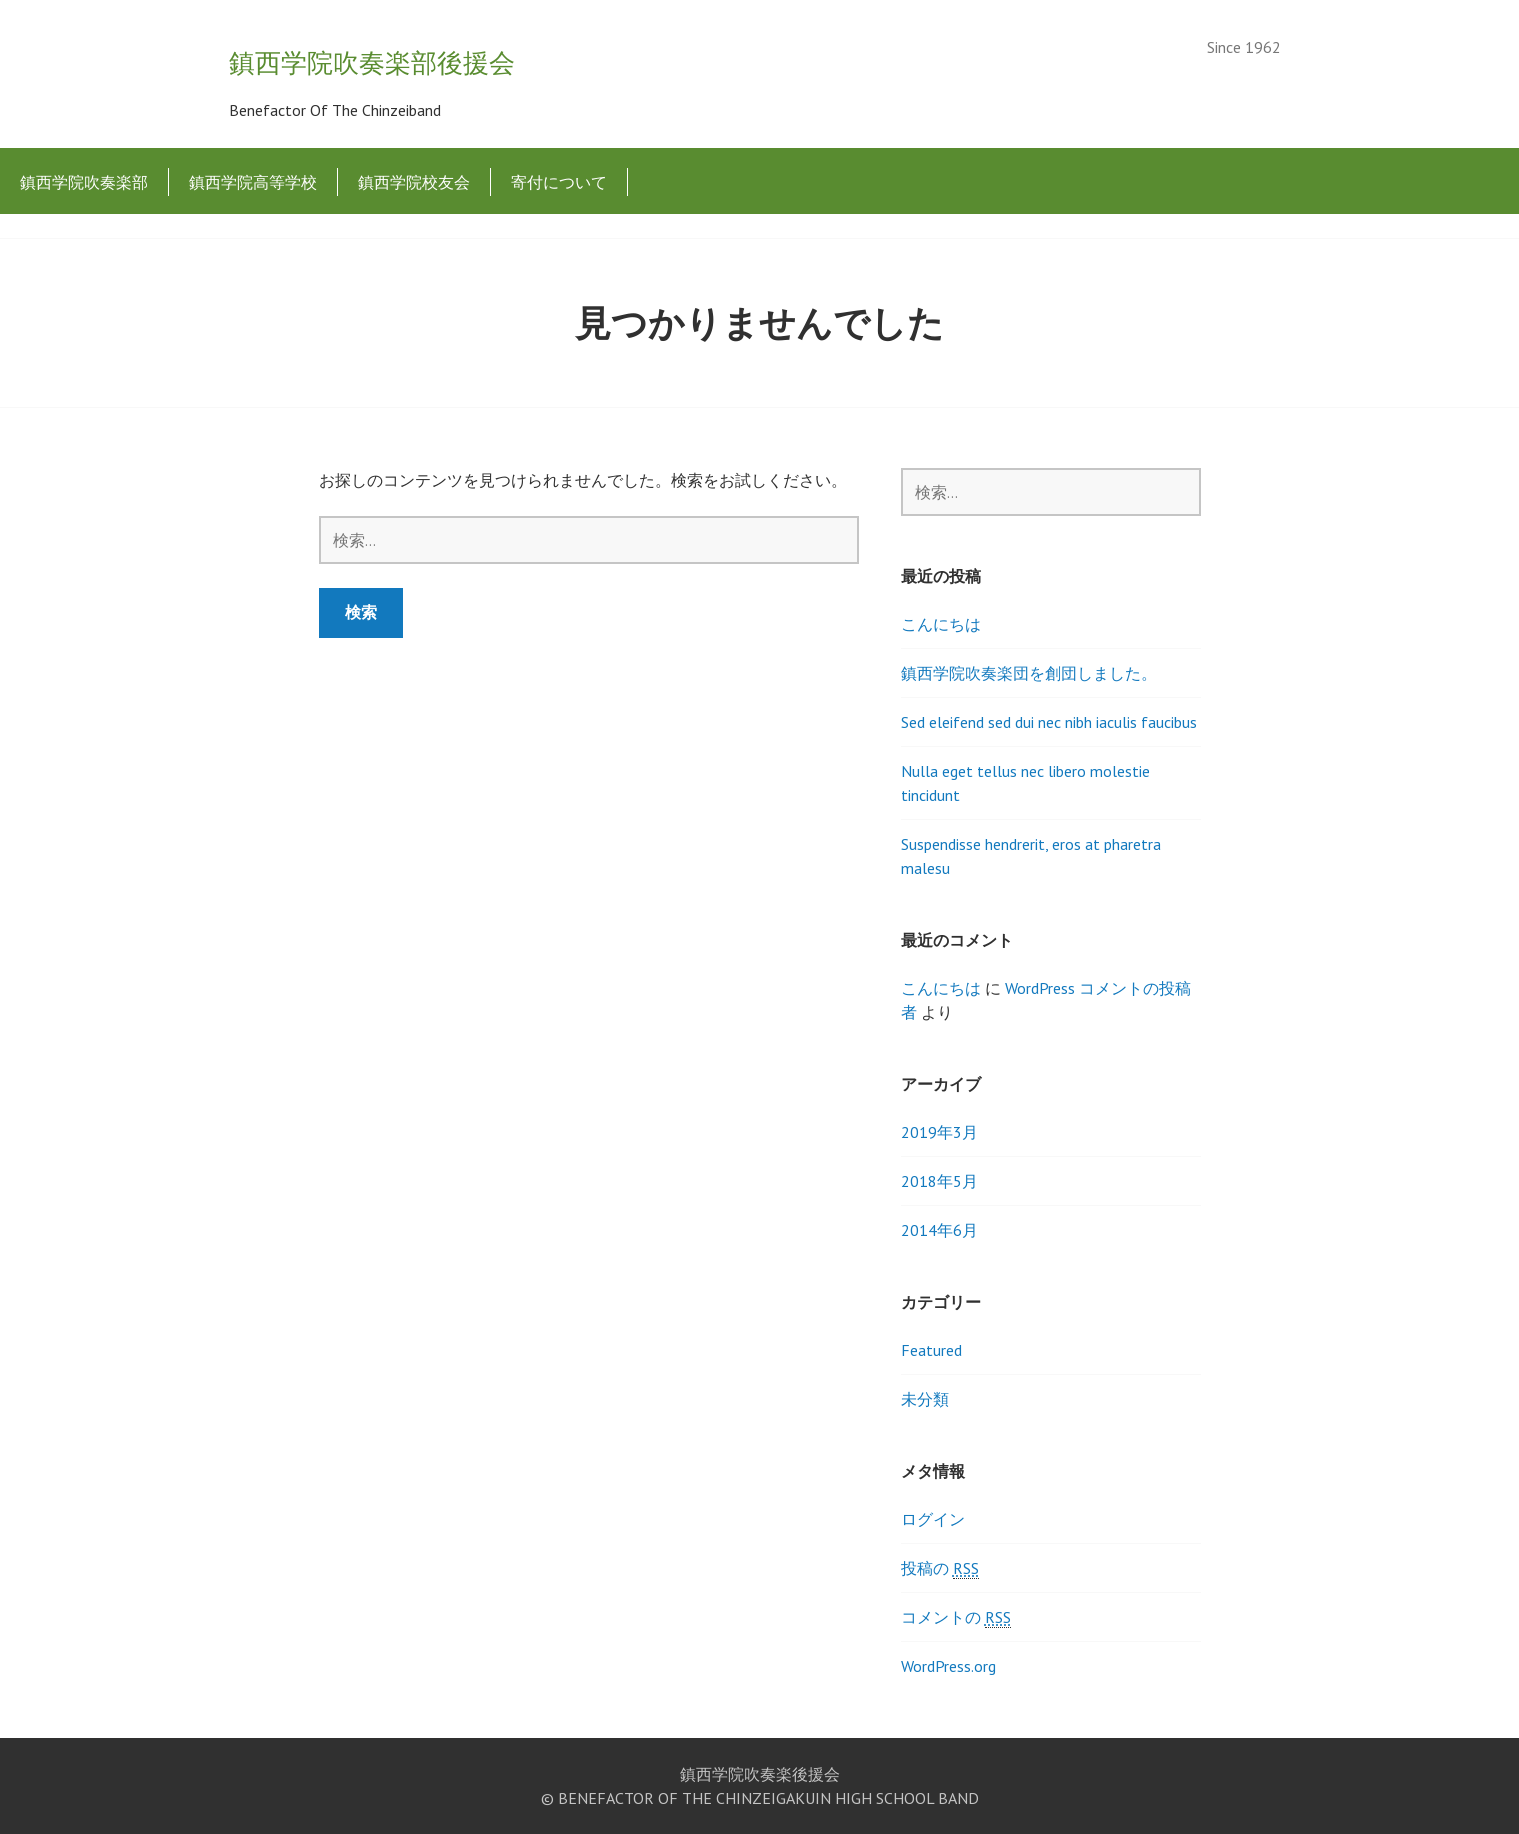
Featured (931, 1350)
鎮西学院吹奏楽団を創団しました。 (1029, 673)
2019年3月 (939, 1132)
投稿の (940, 1568)
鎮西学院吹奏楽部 (84, 182)
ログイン (933, 1519)
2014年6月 (939, 1230)
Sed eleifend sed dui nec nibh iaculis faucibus (1049, 722)
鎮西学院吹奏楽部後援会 (372, 62)
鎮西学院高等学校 (253, 182)
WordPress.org (948, 1666)
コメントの (956, 1617)
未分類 (925, 1399)
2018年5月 (939, 1181)
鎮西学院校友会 (414, 182)
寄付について (559, 182)
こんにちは (941, 624)
